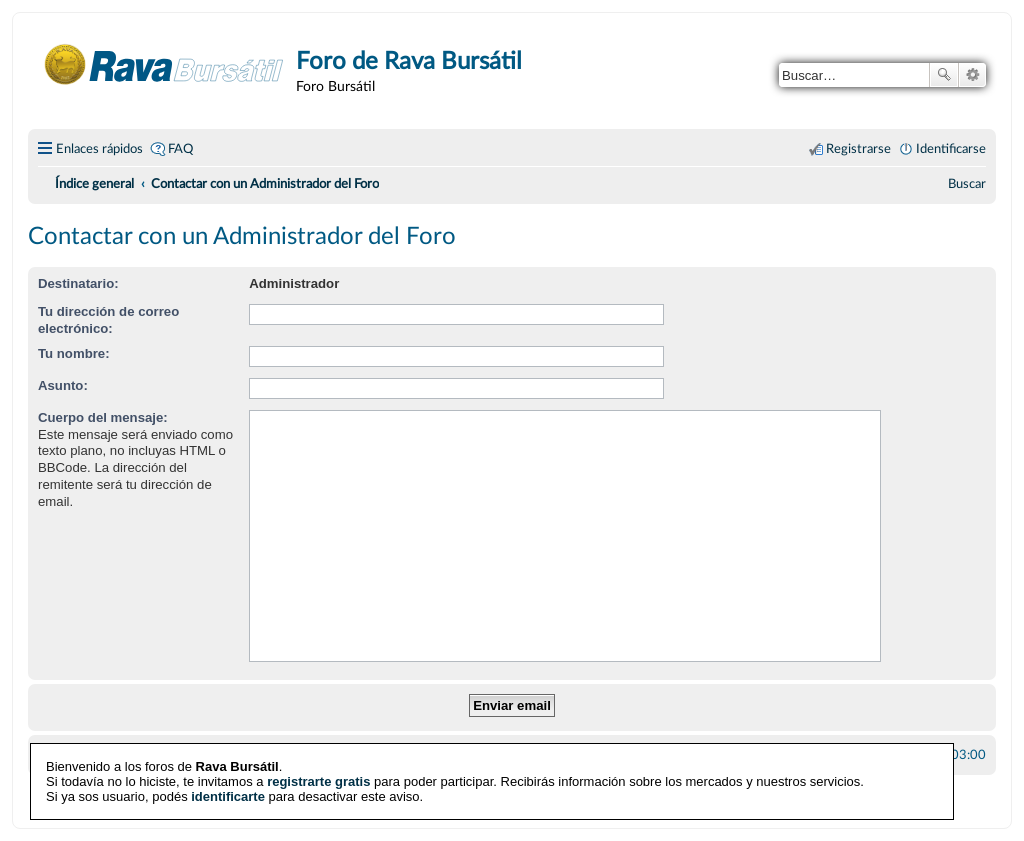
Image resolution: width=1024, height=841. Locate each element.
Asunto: (63, 385)
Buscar (944, 75)
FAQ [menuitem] (180, 149)
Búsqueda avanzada (972, 75)
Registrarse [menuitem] (858, 149)
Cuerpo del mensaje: (103, 417)
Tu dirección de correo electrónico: (108, 320)
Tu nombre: (74, 353)
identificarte (228, 795)
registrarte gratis (318, 780)
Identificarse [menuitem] (951, 149)
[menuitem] (967, 184)
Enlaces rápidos (99, 149)
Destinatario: (78, 283)
